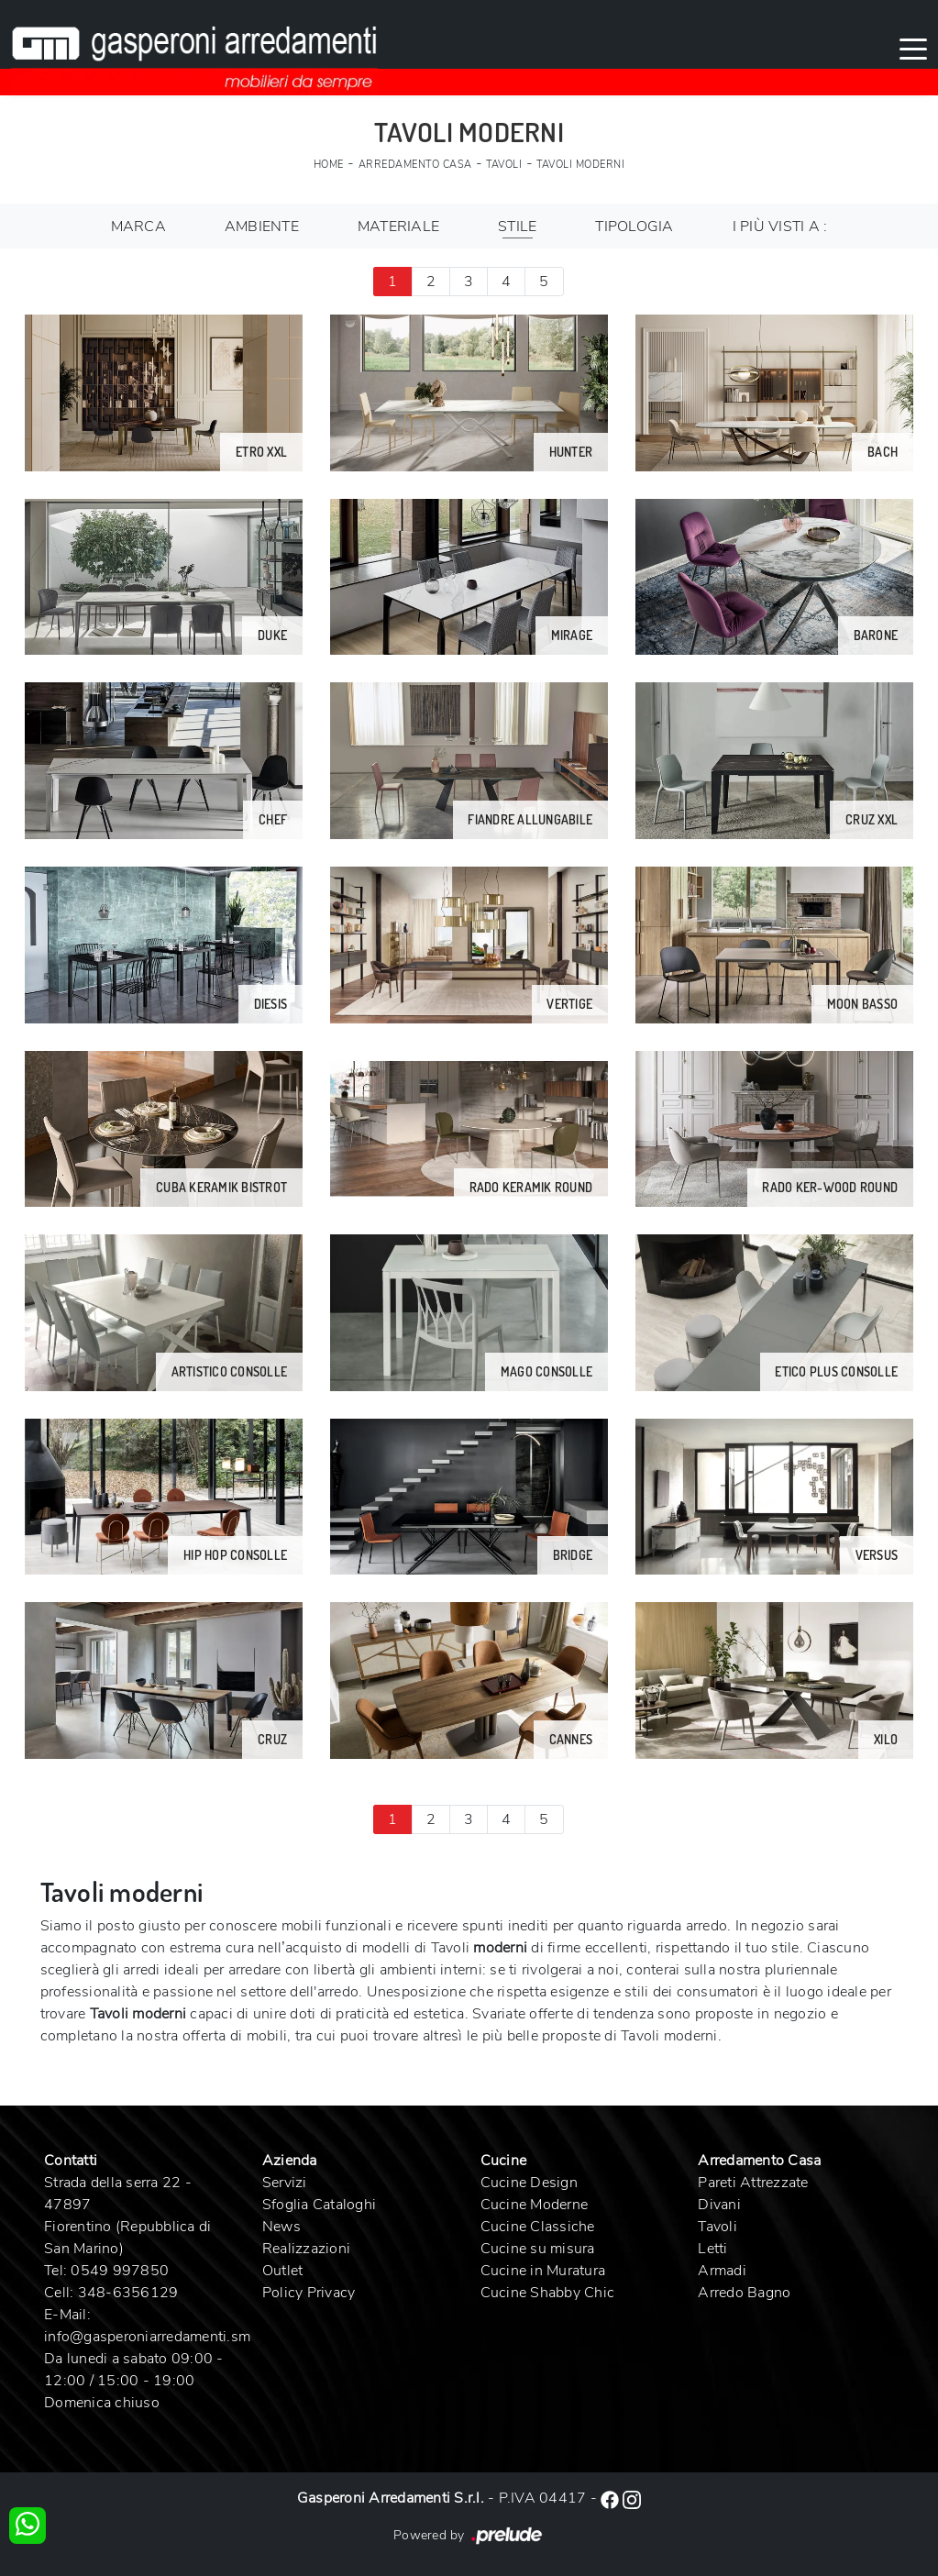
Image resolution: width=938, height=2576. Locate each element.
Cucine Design (529, 2182)
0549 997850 (120, 2271)
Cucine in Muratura (543, 2271)
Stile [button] (517, 226)
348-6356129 (128, 2293)
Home (329, 164)
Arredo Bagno (744, 2293)
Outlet (282, 2271)
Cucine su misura (537, 2249)
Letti (712, 2249)
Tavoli (504, 164)
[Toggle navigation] (913, 48)
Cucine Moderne (534, 2205)
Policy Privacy (309, 2293)
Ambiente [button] (262, 226)
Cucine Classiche (537, 2227)
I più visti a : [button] (780, 226)
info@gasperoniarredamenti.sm (147, 2337)
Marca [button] (138, 226)
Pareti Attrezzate (753, 2182)
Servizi (284, 2182)
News (281, 2227)
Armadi (722, 2271)
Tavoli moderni (580, 164)
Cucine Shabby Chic (547, 2293)
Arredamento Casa (415, 164)
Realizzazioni (306, 2249)
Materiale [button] (398, 226)
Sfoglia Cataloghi (319, 2205)
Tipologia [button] (634, 226)
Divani (719, 2205)
